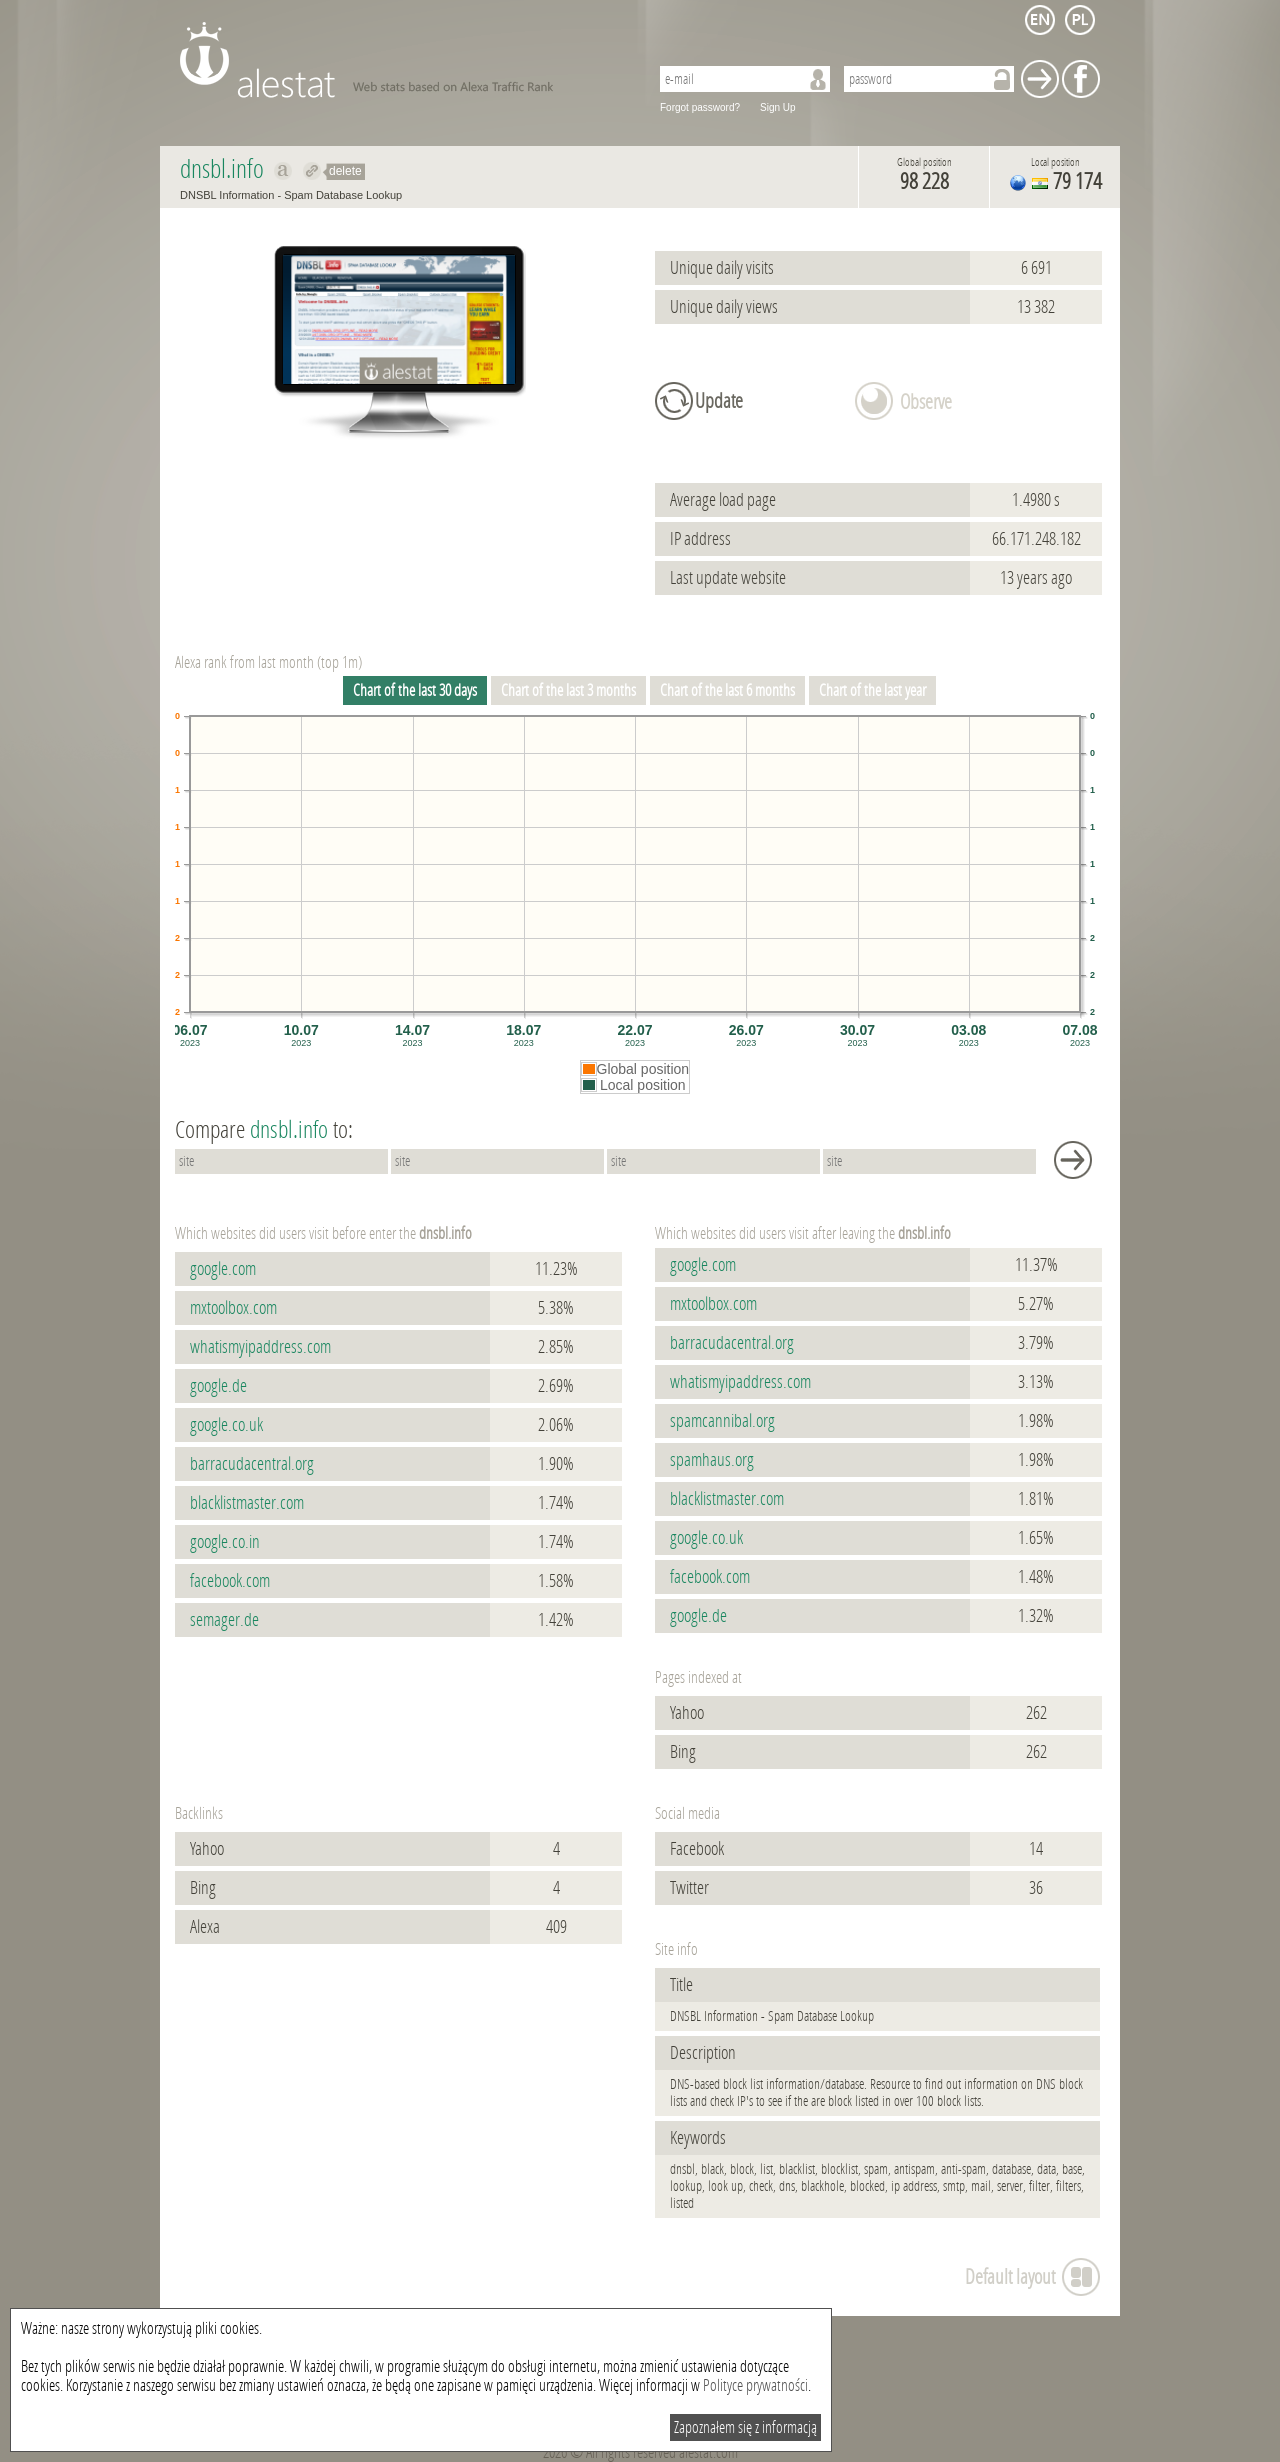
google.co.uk (226, 1425)
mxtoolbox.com (233, 1308)
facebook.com (230, 1581)
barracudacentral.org (252, 1464)
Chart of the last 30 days (415, 690)
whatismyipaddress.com (260, 1347)
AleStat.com (402, 60)
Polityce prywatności (755, 2385)
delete (345, 171)
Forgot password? (700, 107)
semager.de (224, 1620)
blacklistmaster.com (247, 1503)
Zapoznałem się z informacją (745, 2427)
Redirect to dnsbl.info (312, 171)
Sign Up (778, 107)
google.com (223, 1269)
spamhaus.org (712, 1460)
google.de (218, 1386)
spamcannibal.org (722, 1421)
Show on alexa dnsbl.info (283, 171)
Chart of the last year (872, 690)
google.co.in (225, 1542)
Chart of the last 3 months (568, 690)
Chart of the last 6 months (727, 690)
